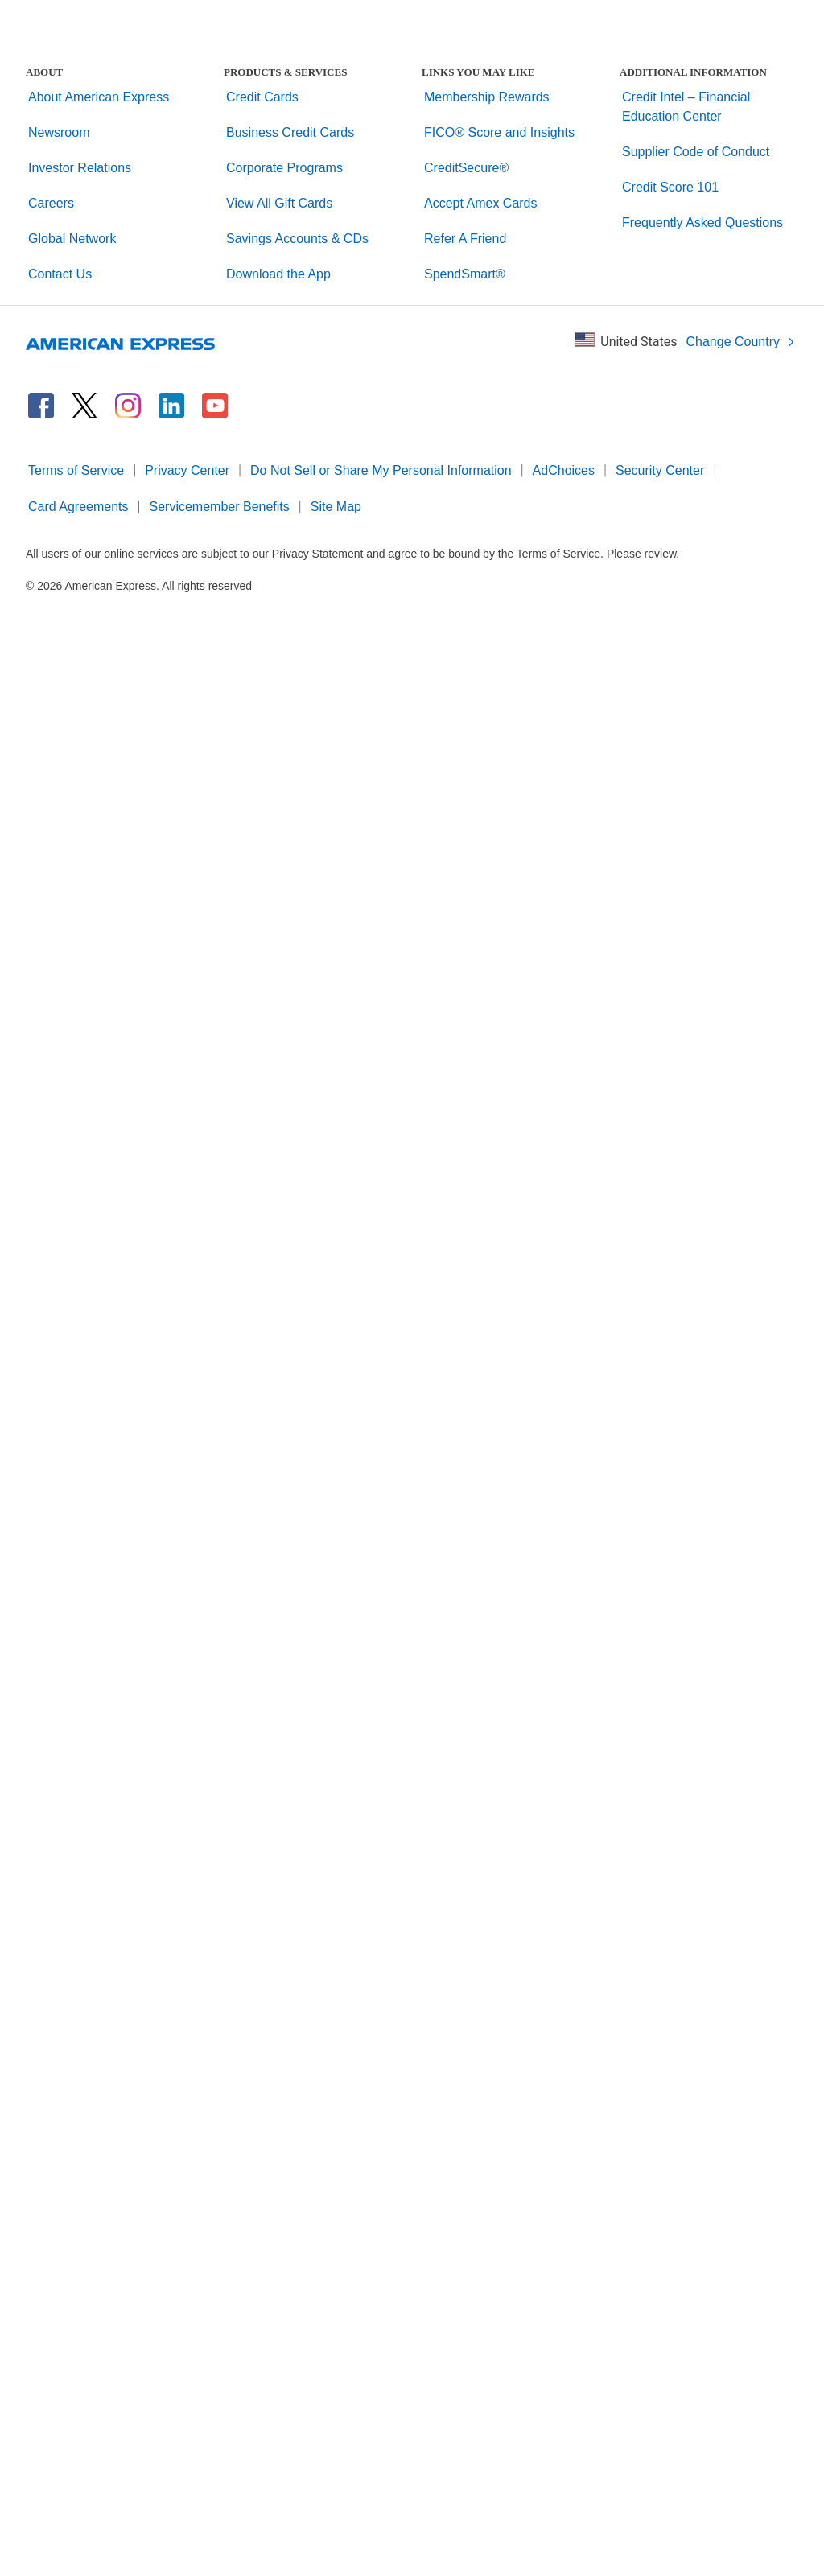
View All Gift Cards (279, 203)
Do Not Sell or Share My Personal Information (381, 470)
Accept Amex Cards (481, 203)
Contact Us (60, 274)
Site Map (336, 506)
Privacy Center (187, 470)
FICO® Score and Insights (499, 132)
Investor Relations (79, 168)
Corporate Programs (284, 168)
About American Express (98, 97)
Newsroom (58, 132)
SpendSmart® (464, 274)
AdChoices (564, 470)
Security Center (660, 470)
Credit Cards (262, 97)
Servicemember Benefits (220, 506)
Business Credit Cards (290, 132)
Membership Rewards (487, 97)
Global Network (72, 238)
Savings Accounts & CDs (297, 238)
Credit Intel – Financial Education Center (686, 106)
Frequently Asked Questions (702, 222)
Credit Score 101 (670, 187)
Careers (51, 203)
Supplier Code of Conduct (695, 152)
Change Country (741, 341)
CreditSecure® (466, 168)
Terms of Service (76, 470)
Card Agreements (78, 506)
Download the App (278, 274)
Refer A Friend (465, 238)
